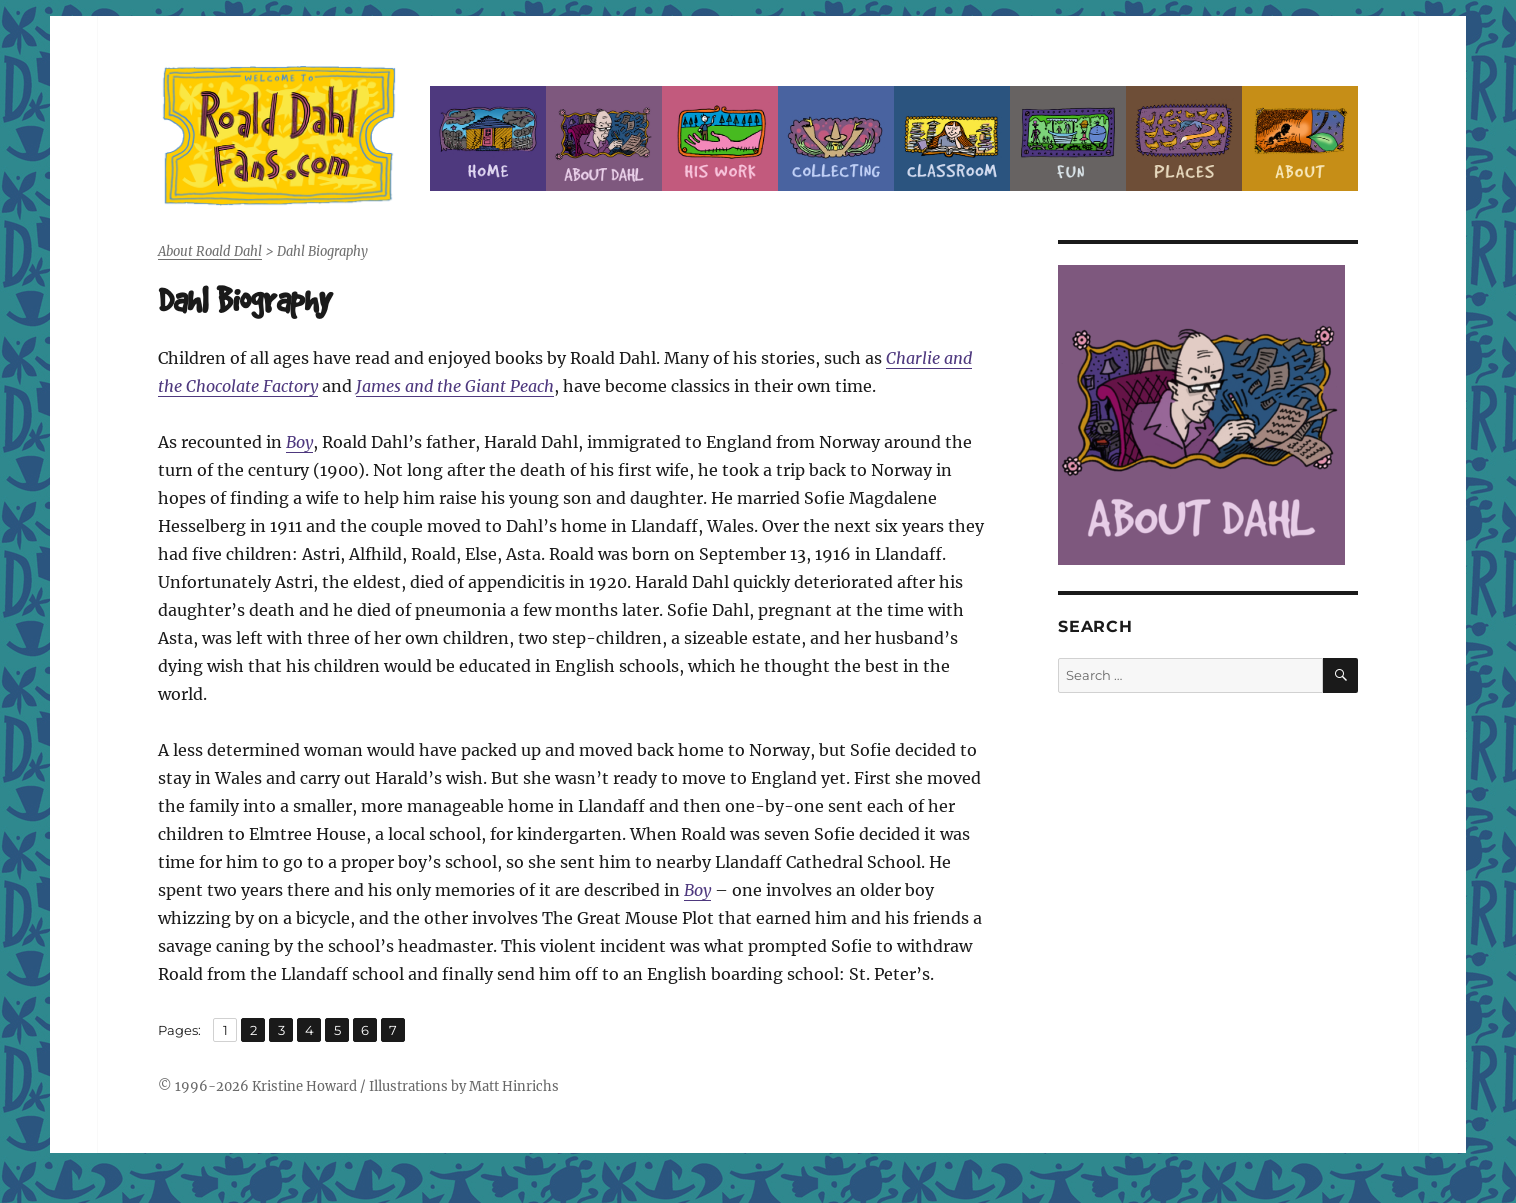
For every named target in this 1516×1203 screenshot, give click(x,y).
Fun (1068, 138)
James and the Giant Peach (455, 386)
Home (488, 138)
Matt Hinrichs (514, 1086)
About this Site (1300, 138)
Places (1184, 138)
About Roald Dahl (604, 138)
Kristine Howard (304, 1086)
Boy (299, 442)
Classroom (952, 138)
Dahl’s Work (720, 138)
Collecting (836, 138)
